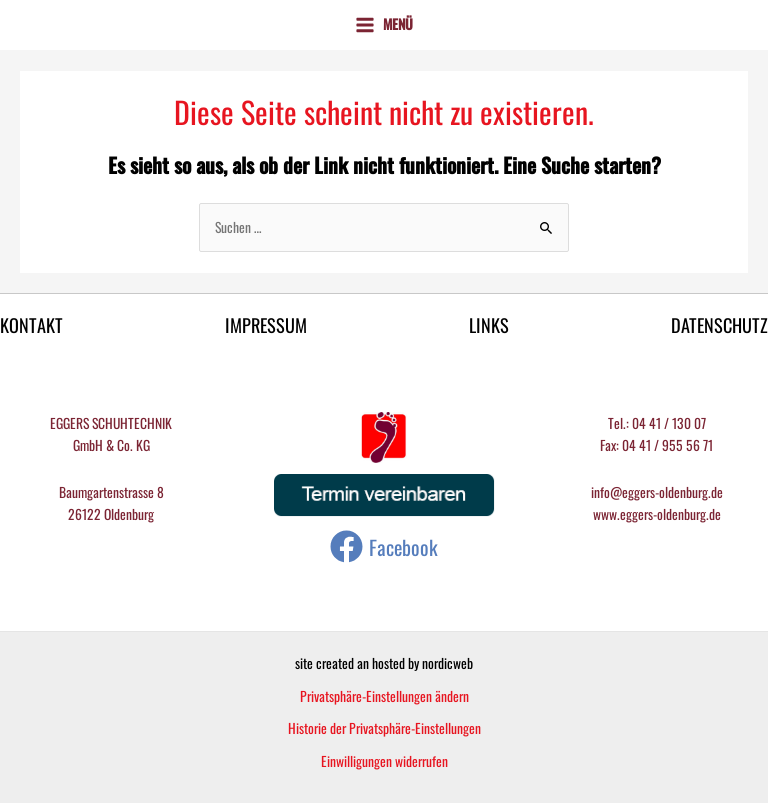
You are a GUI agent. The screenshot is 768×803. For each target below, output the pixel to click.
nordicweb (447, 663)
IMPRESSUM (266, 325)
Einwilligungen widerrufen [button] (384, 761)
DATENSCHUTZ (719, 325)
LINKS (489, 325)
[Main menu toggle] (384, 25)
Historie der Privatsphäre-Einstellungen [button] (384, 728)
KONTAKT (31, 325)
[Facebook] (384, 546)
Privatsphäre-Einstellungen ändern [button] (384, 696)
